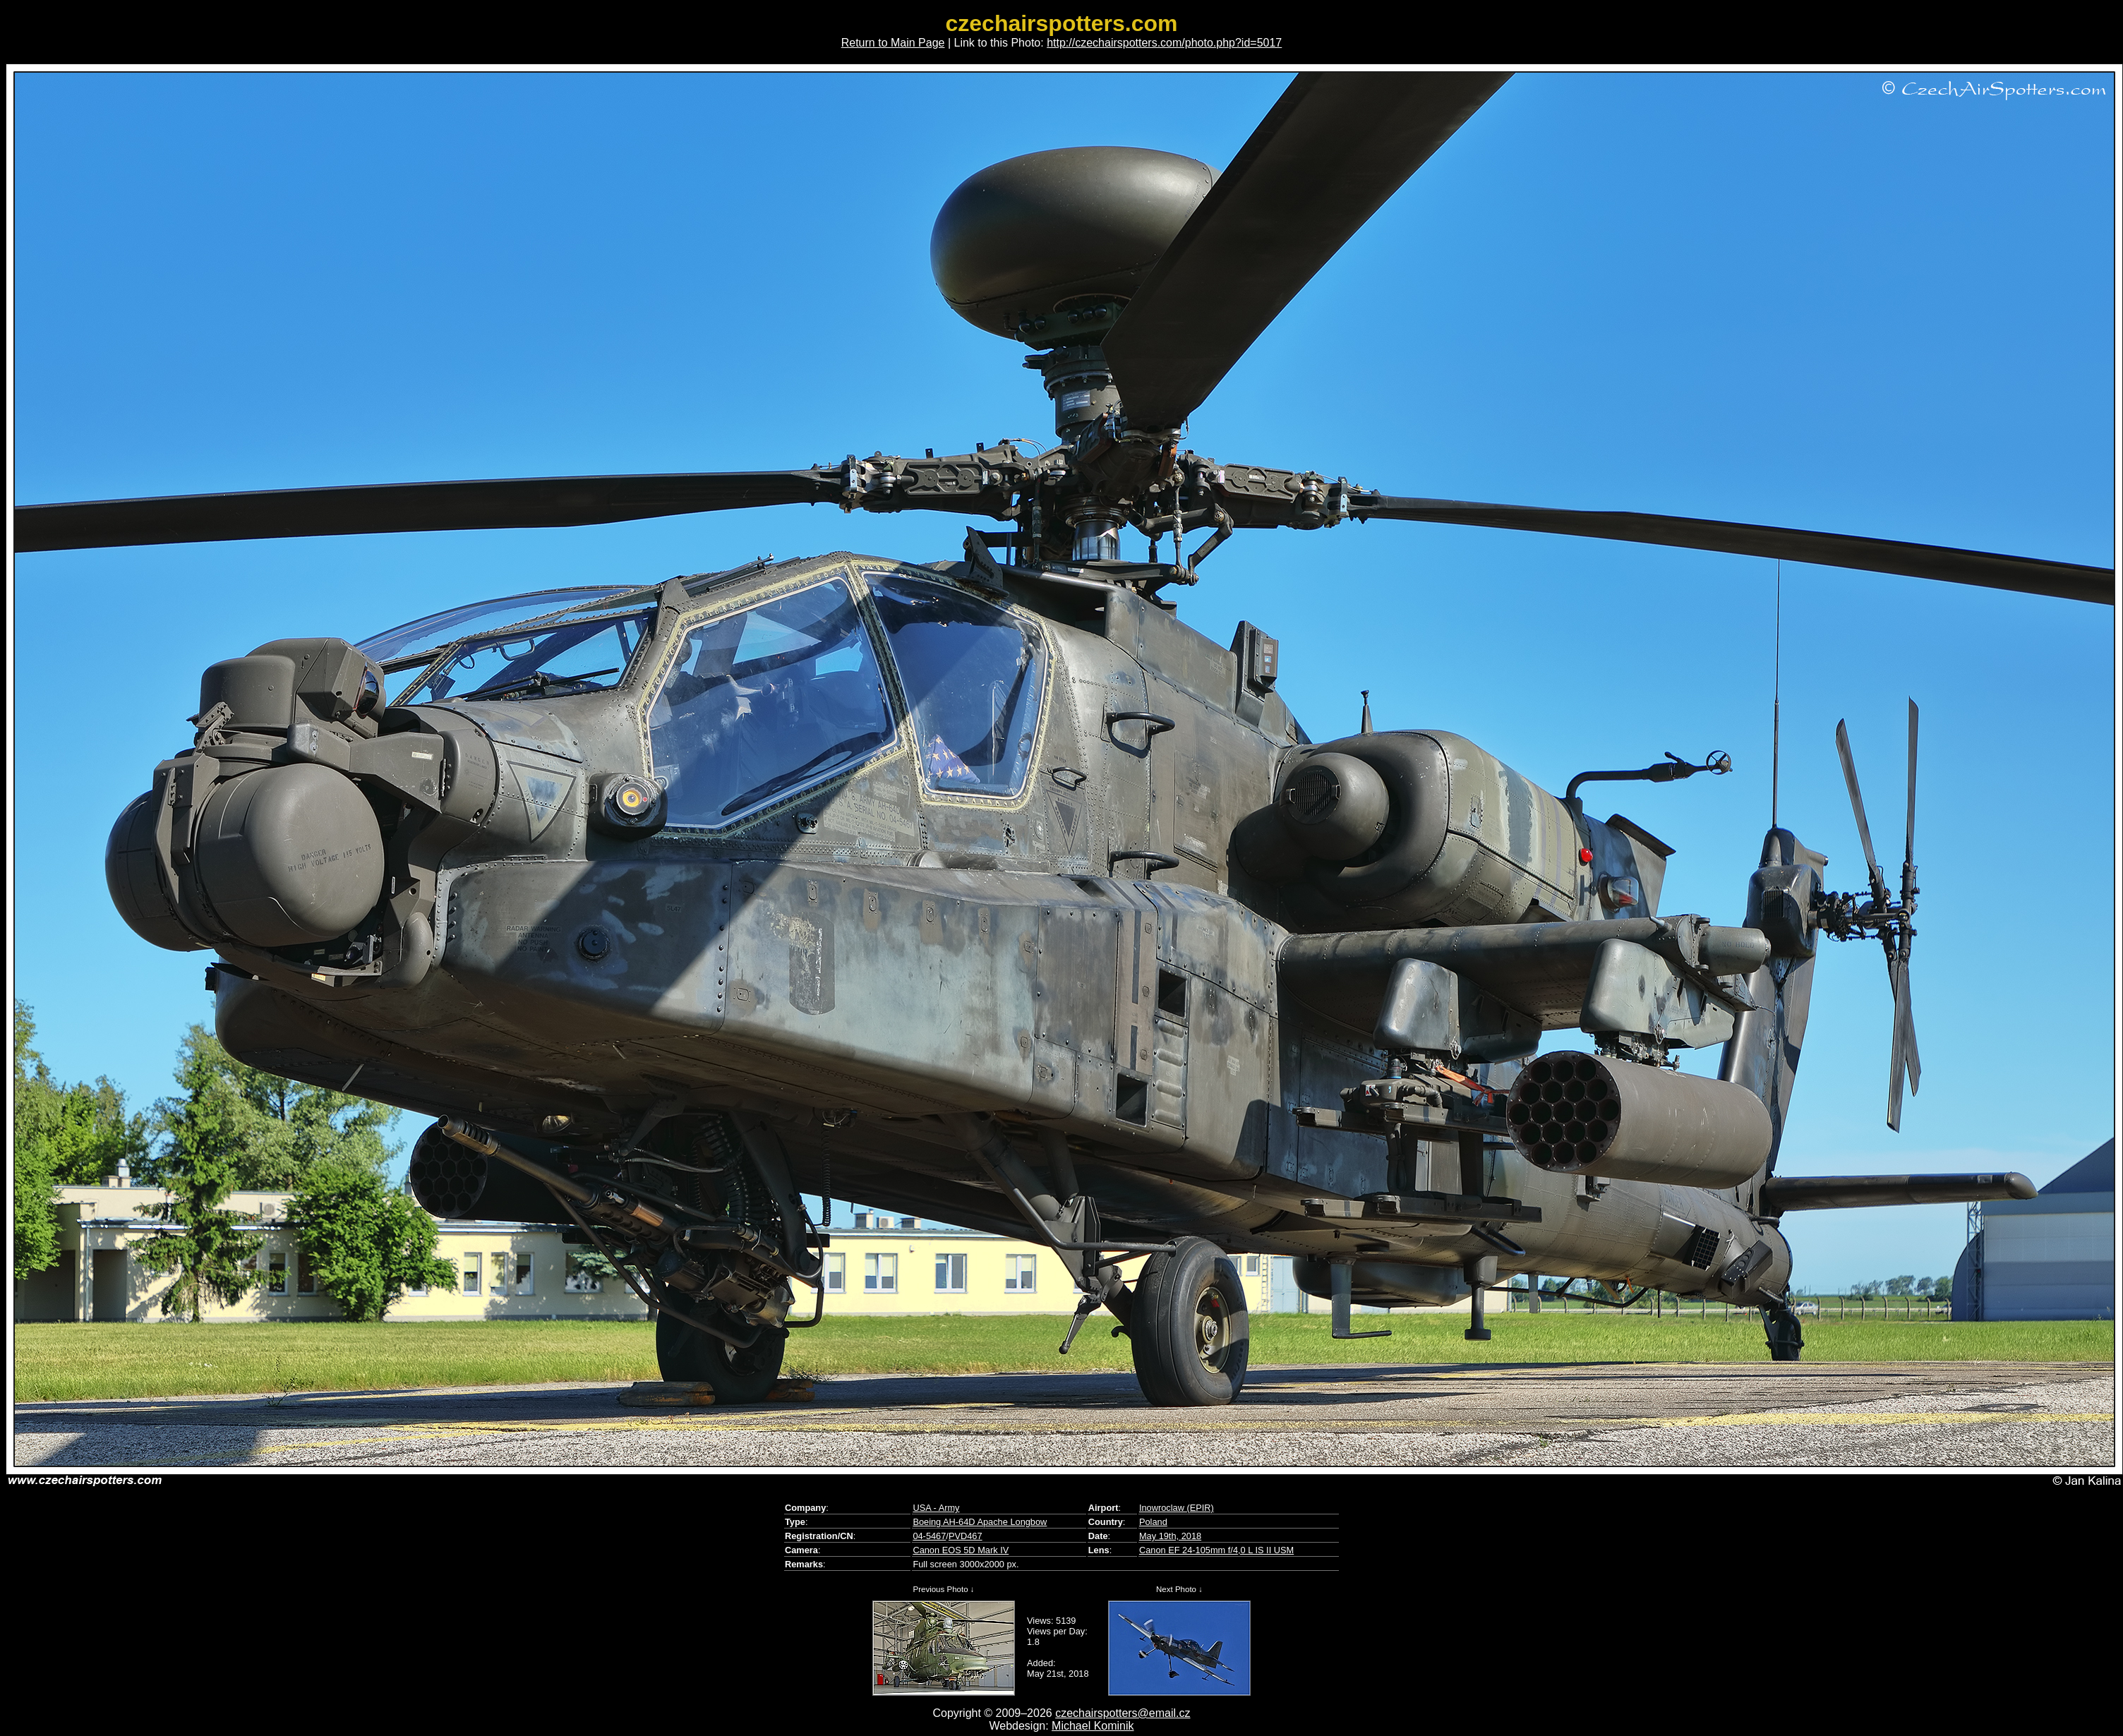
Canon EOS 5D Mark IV (961, 1550)
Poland (1153, 1522)
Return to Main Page (893, 43)
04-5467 (929, 1536)
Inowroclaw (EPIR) (1176, 1507)
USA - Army (936, 1507)
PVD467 (965, 1536)
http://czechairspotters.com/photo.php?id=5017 (1164, 43)
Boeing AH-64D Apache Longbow (980, 1522)
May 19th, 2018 (1170, 1536)
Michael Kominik (1092, 1726)
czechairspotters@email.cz (1122, 1713)
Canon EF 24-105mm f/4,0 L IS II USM (1216, 1550)
